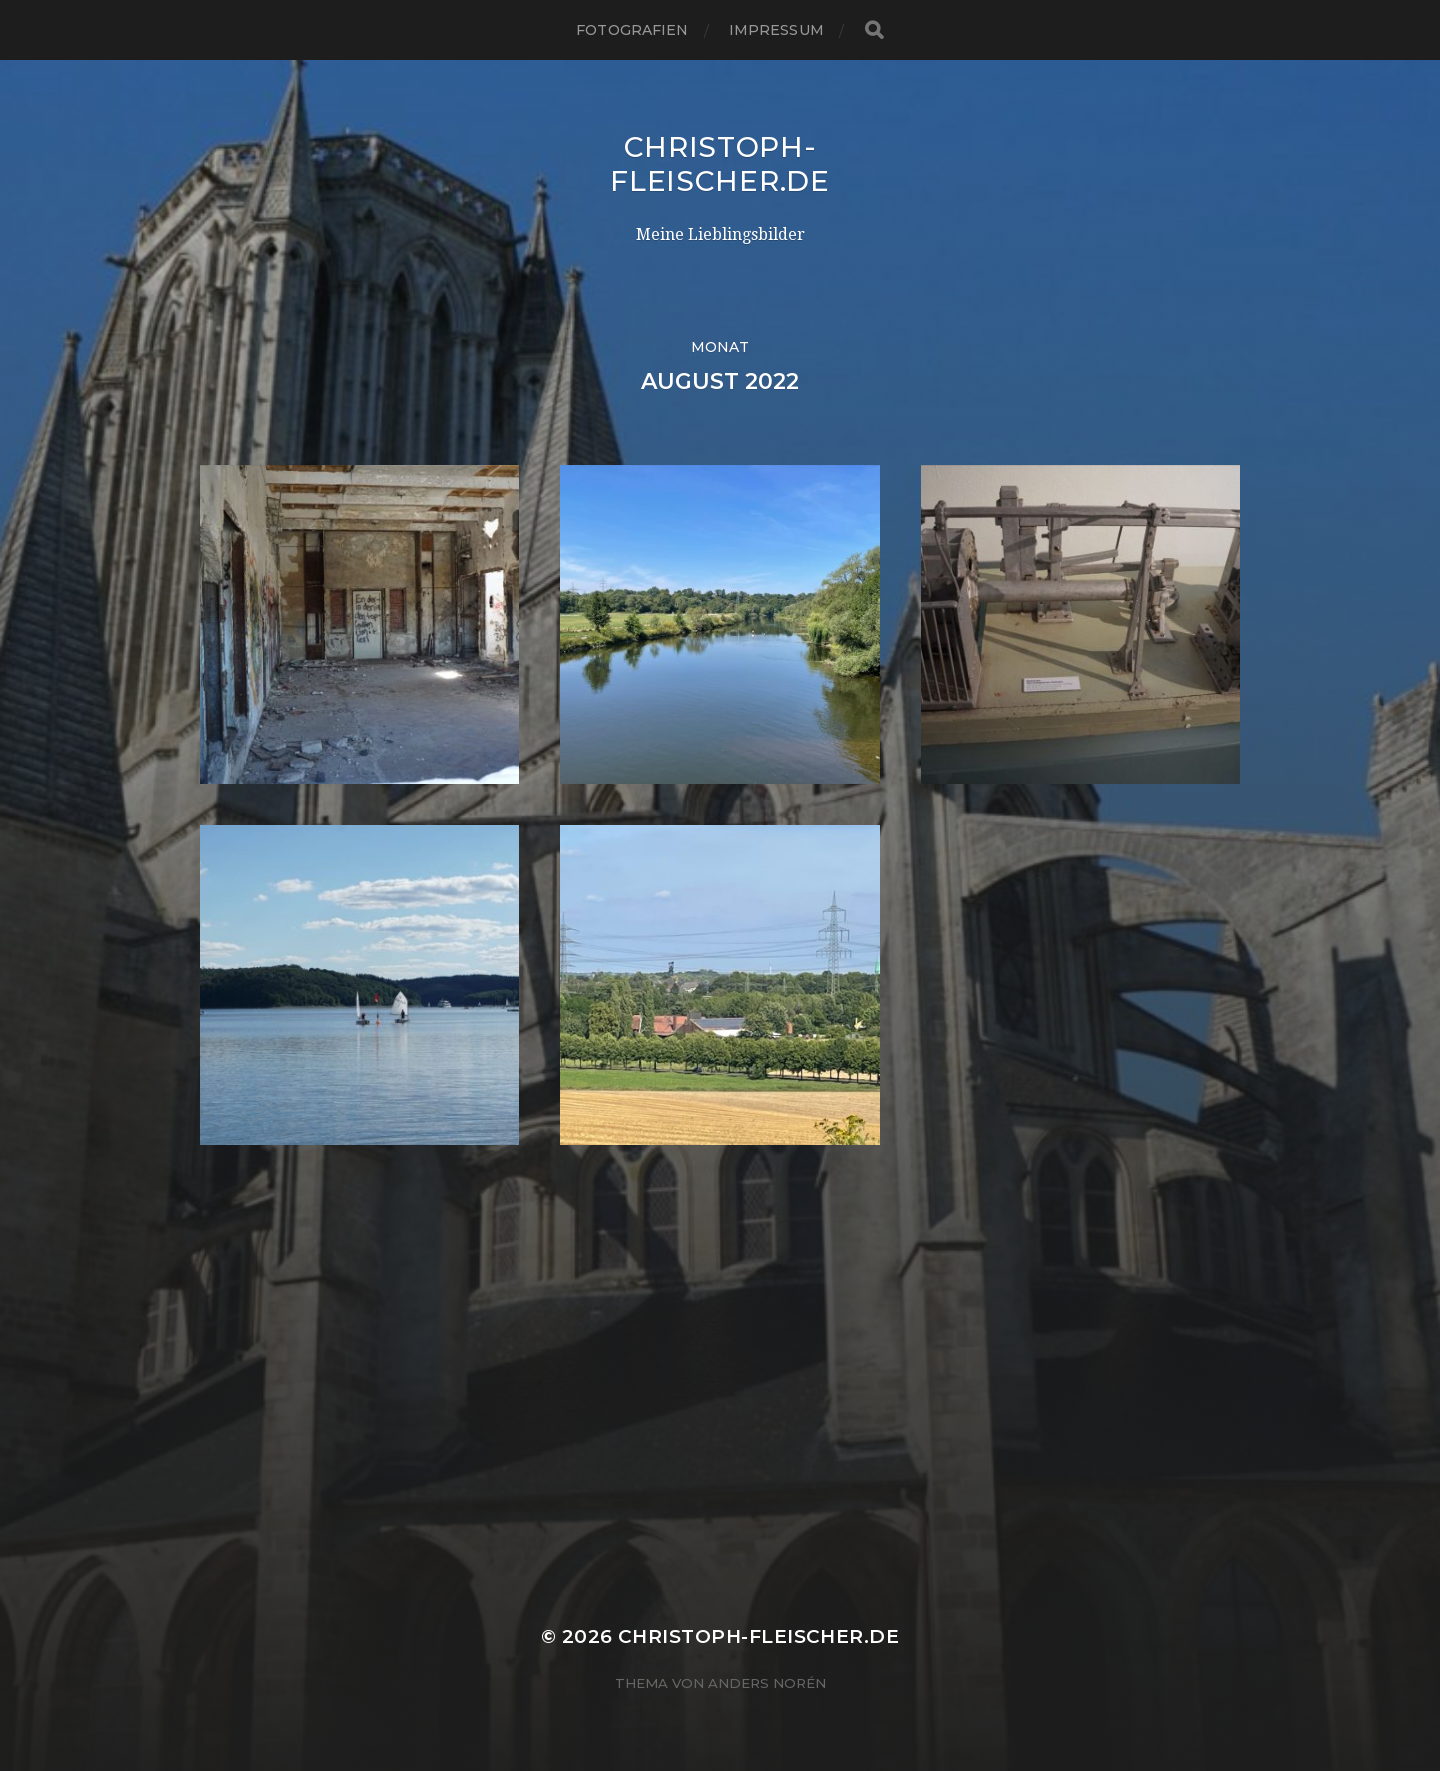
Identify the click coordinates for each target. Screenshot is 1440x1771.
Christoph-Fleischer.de (719, 164)
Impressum (776, 30)
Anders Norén (767, 1683)
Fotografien (632, 30)
